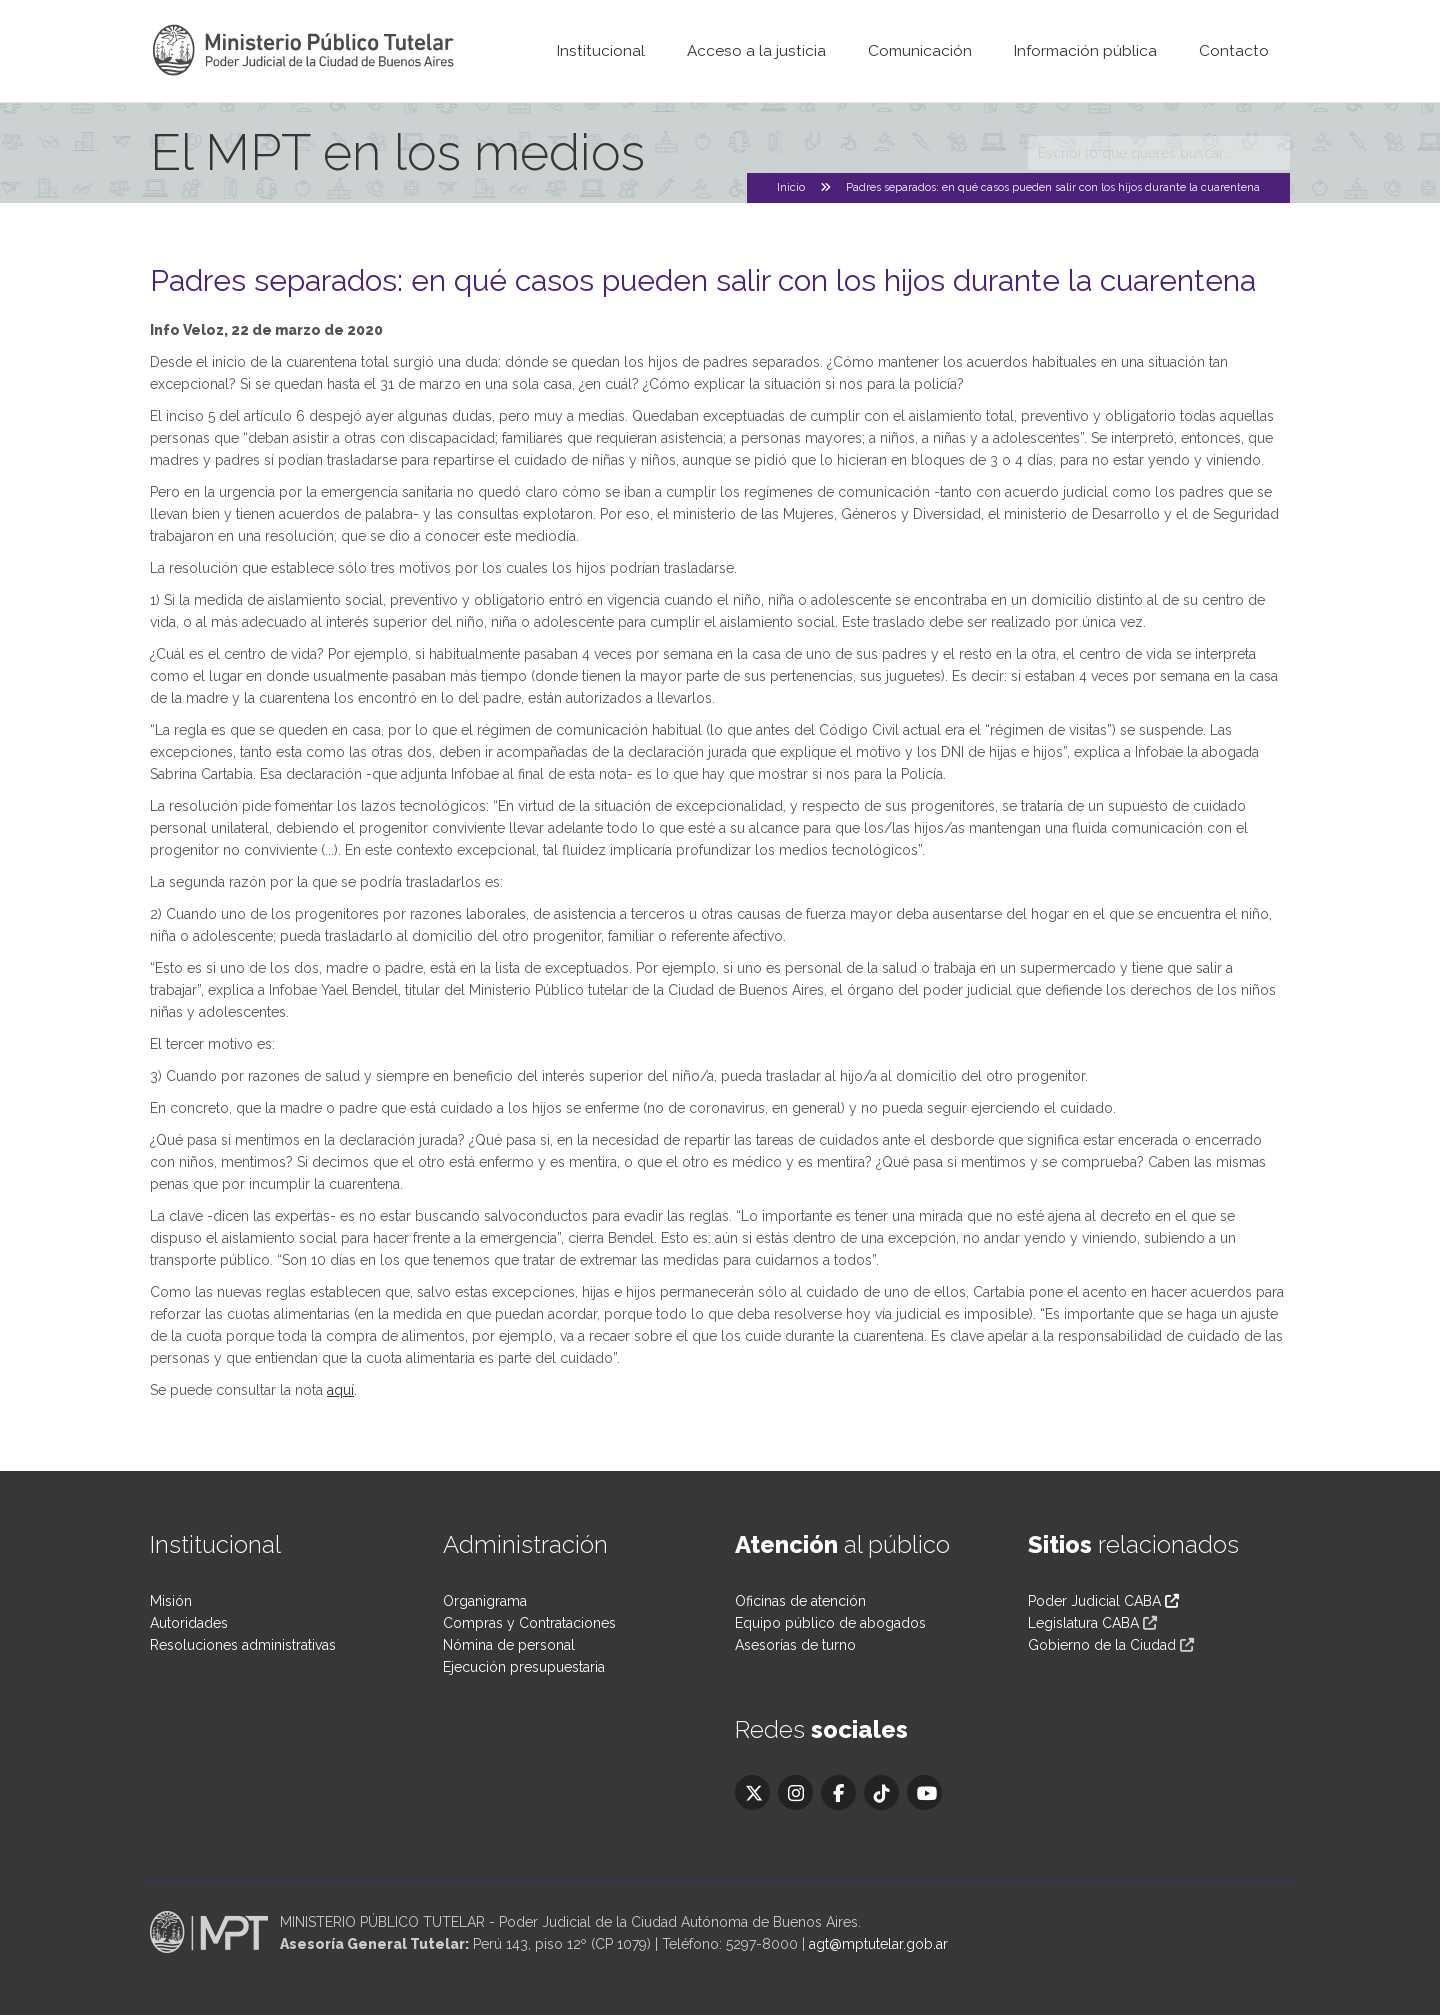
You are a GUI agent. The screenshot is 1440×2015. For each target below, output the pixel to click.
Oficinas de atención (800, 1601)
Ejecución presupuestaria (524, 1667)
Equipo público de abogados (830, 1623)
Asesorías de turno (795, 1645)
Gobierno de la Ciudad (1102, 1645)
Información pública (1085, 51)
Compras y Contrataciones (529, 1623)
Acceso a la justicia (756, 51)
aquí (340, 1390)
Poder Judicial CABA (1103, 1601)
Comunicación (920, 51)
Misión (171, 1601)
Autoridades (189, 1623)
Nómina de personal (509, 1645)
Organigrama (485, 1601)
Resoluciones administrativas (243, 1645)
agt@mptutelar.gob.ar (878, 1944)
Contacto (1234, 51)
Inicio (791, 187)
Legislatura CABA (1083, 1623)
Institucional (601, 51)
